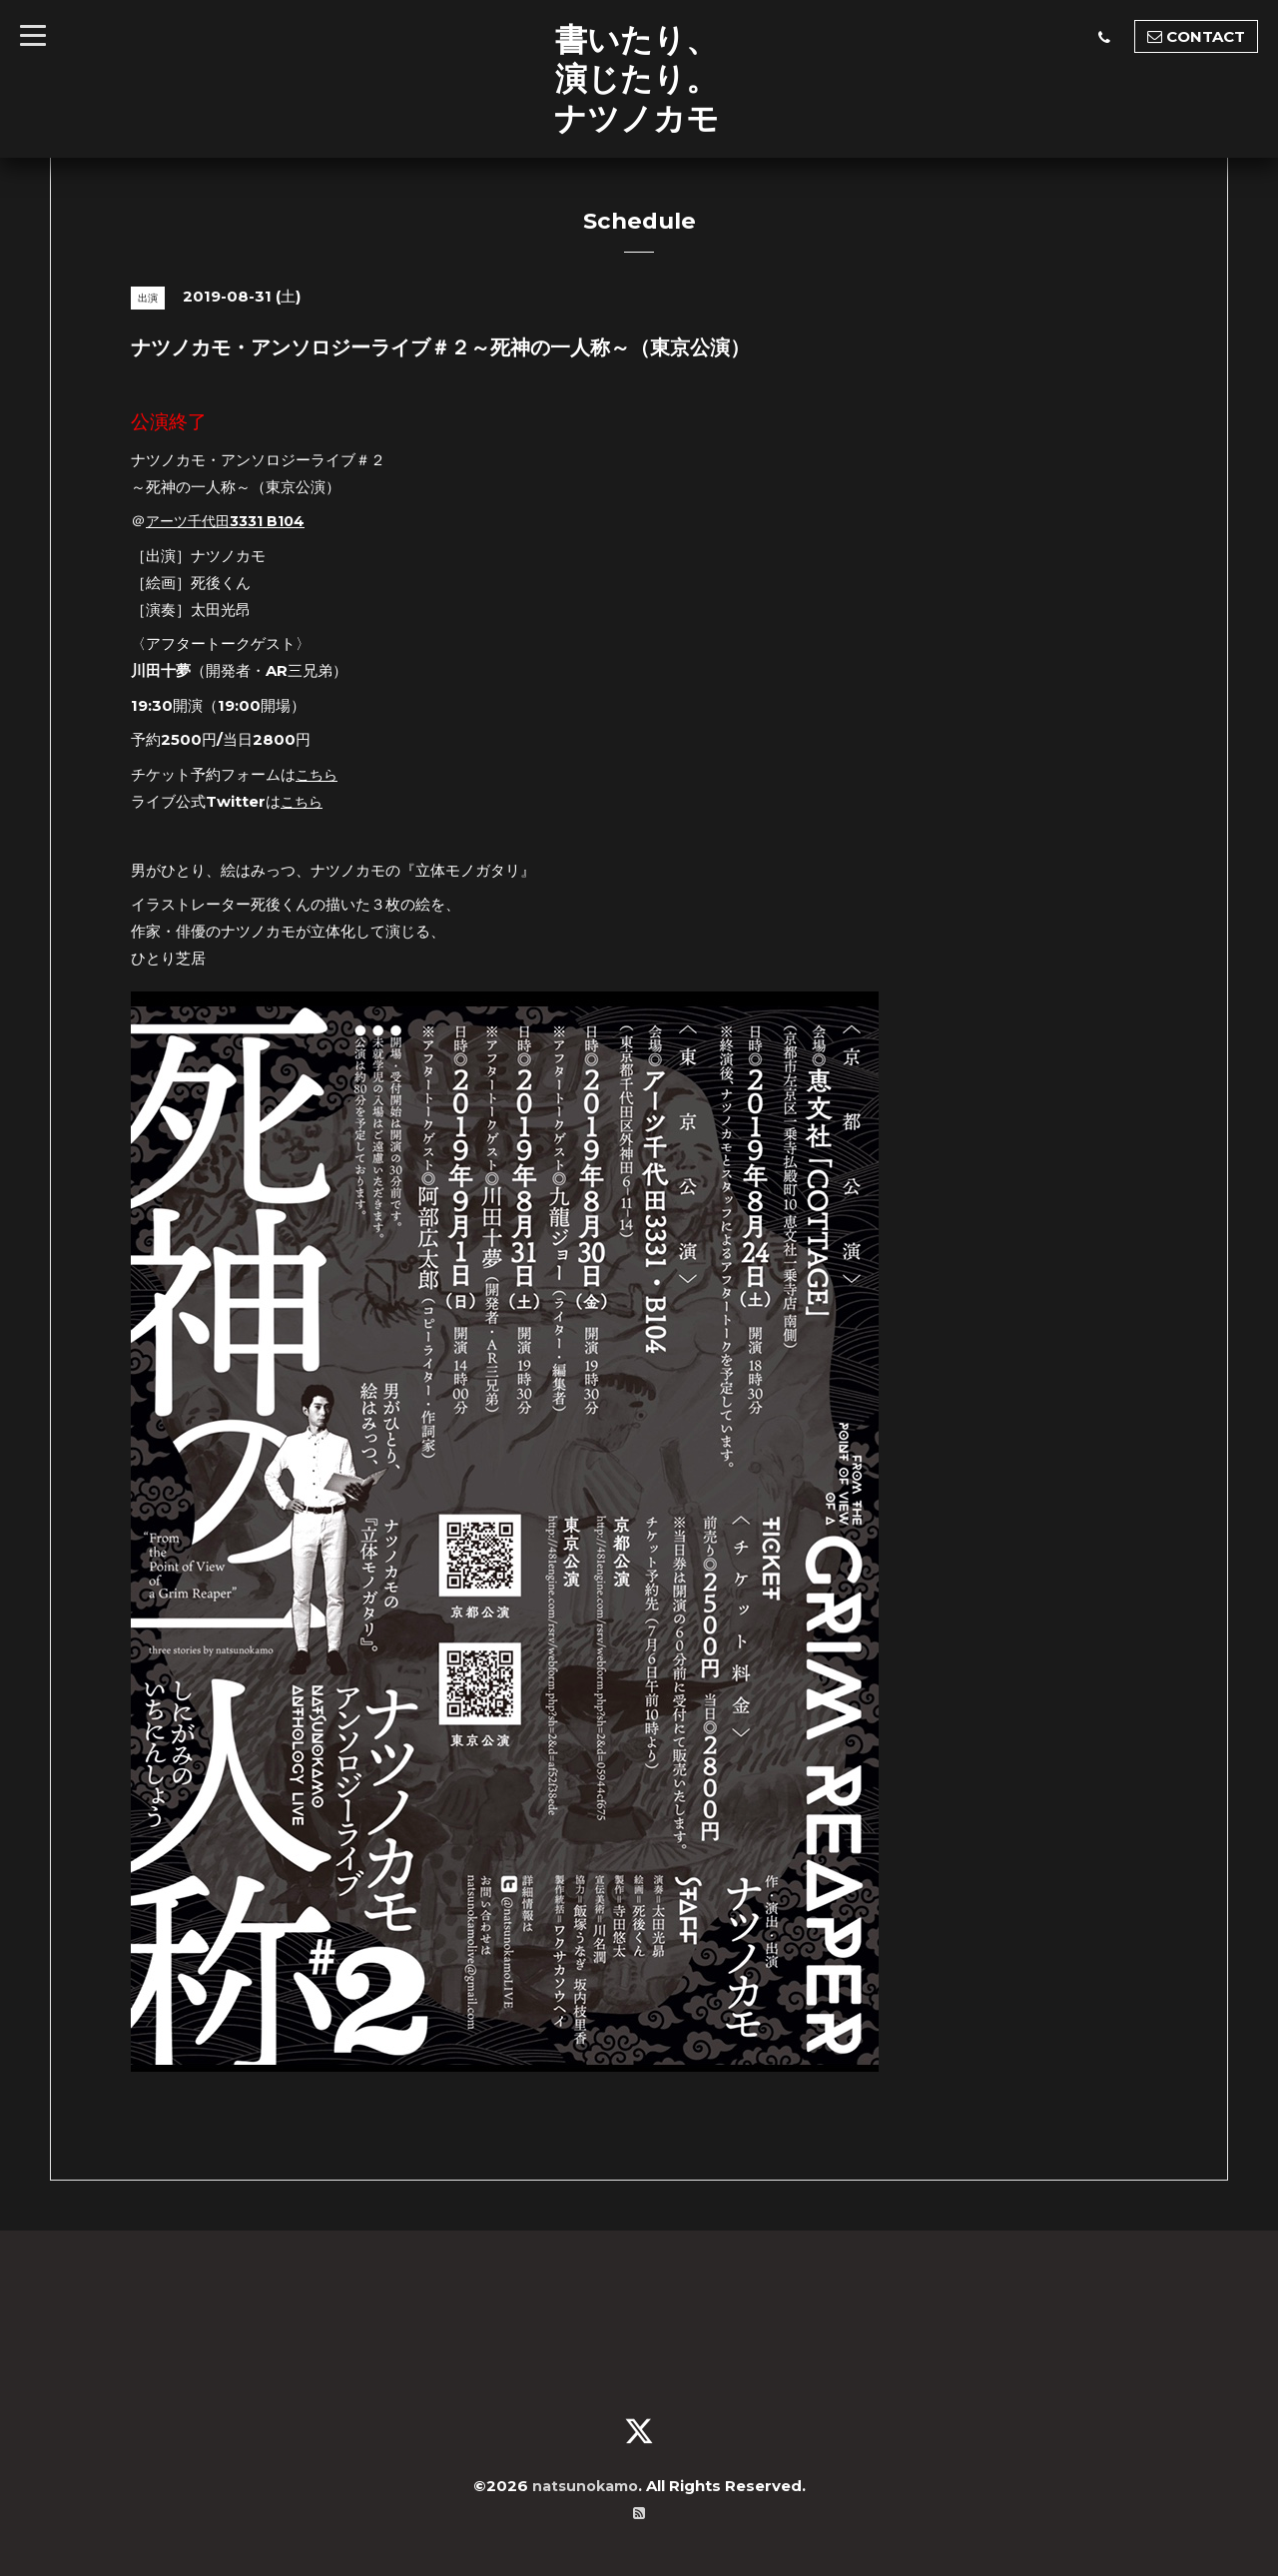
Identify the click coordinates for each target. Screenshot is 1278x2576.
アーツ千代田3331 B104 (231, 520)
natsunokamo (585, 2485)
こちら (318, 774)
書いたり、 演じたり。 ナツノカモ (636, 78)
